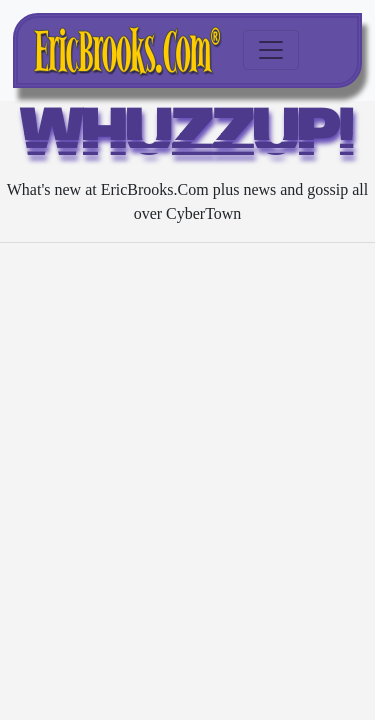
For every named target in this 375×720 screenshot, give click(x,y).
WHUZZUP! (187, 138)
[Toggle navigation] (271, 50)
